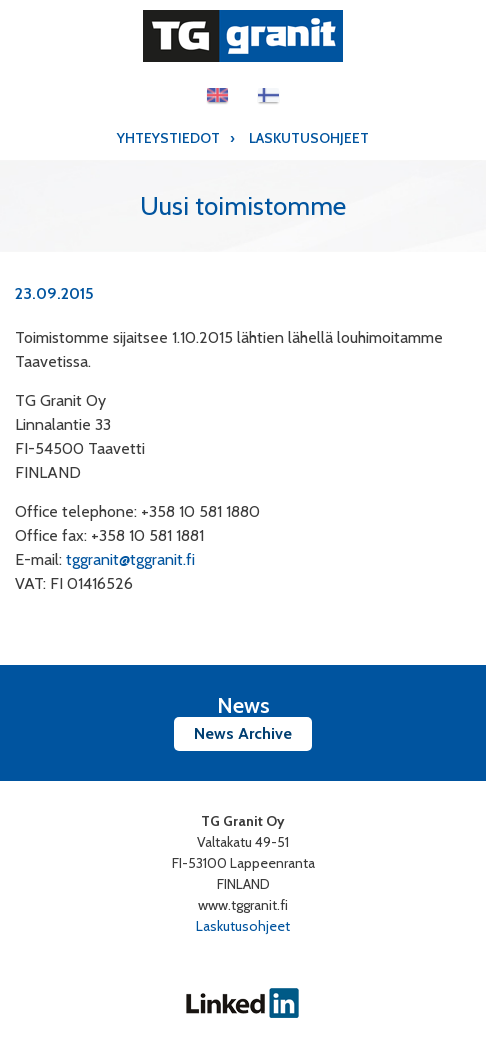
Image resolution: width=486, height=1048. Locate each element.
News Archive (243, 733)
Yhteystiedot (168, 138)
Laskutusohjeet (309, 138)
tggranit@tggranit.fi (130, 559)
